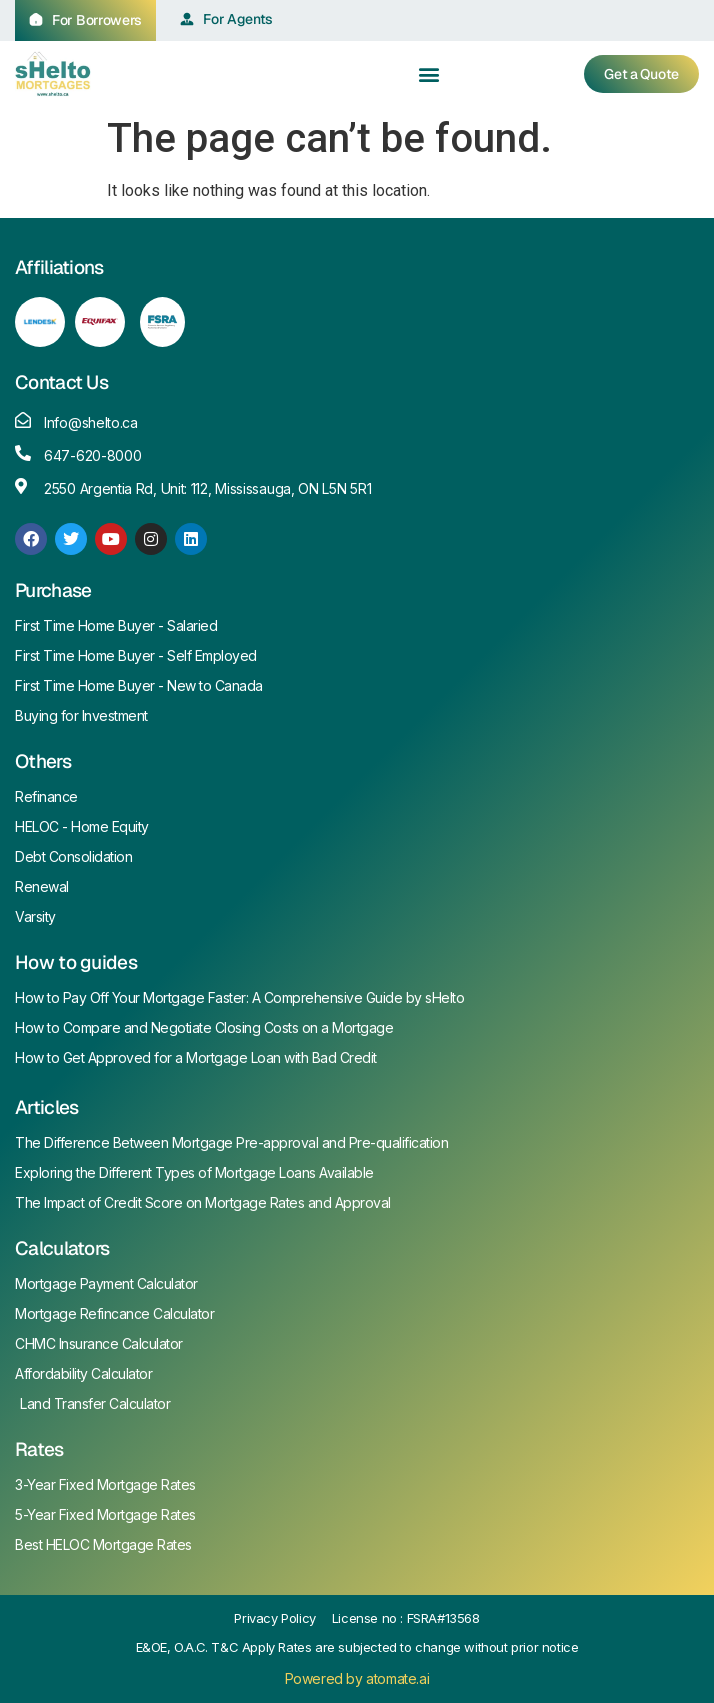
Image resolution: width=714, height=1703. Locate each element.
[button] (429, 73)
